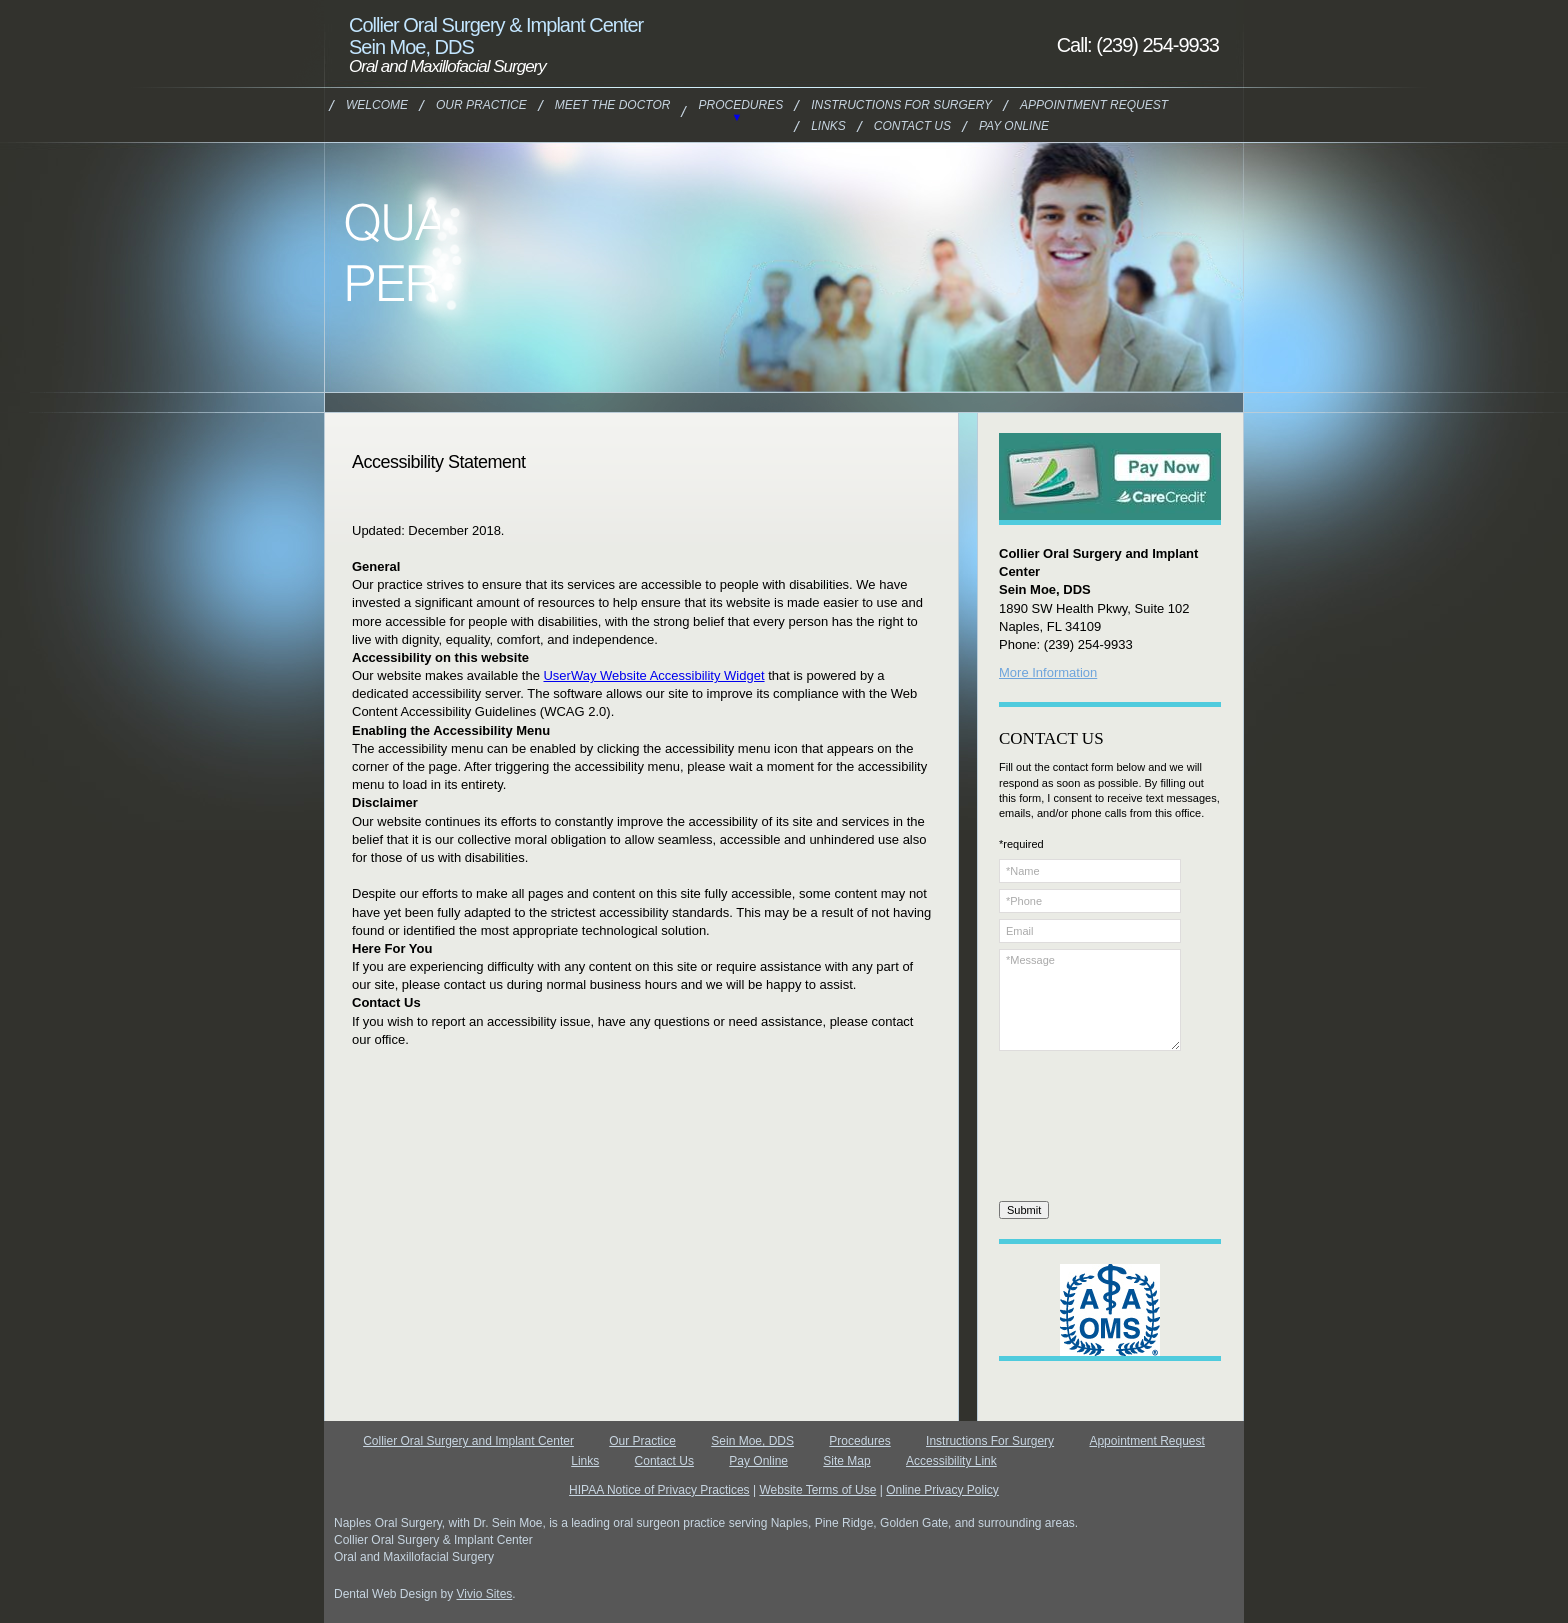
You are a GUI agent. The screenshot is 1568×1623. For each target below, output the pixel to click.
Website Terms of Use (817, 1490)
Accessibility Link (951, 1461)
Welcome (377, 105)
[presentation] (1081, 1129)
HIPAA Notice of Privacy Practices (659, 1490)
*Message (1090, 1000)
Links (828, 126)
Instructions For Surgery (901, 105)
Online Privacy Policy (942, 1490)
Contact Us (912, 126)
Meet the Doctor (613, 105)
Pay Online (1014, 126)
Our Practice (481, 105)
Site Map (846, 1461)
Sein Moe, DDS (752, 1441)
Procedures (740, 105)
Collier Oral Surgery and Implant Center (468, 1441)
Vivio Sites (485, 1594)
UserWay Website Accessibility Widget (653, 675)
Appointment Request (1094, 105)
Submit (1024, 1210)
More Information (1048, 672)
